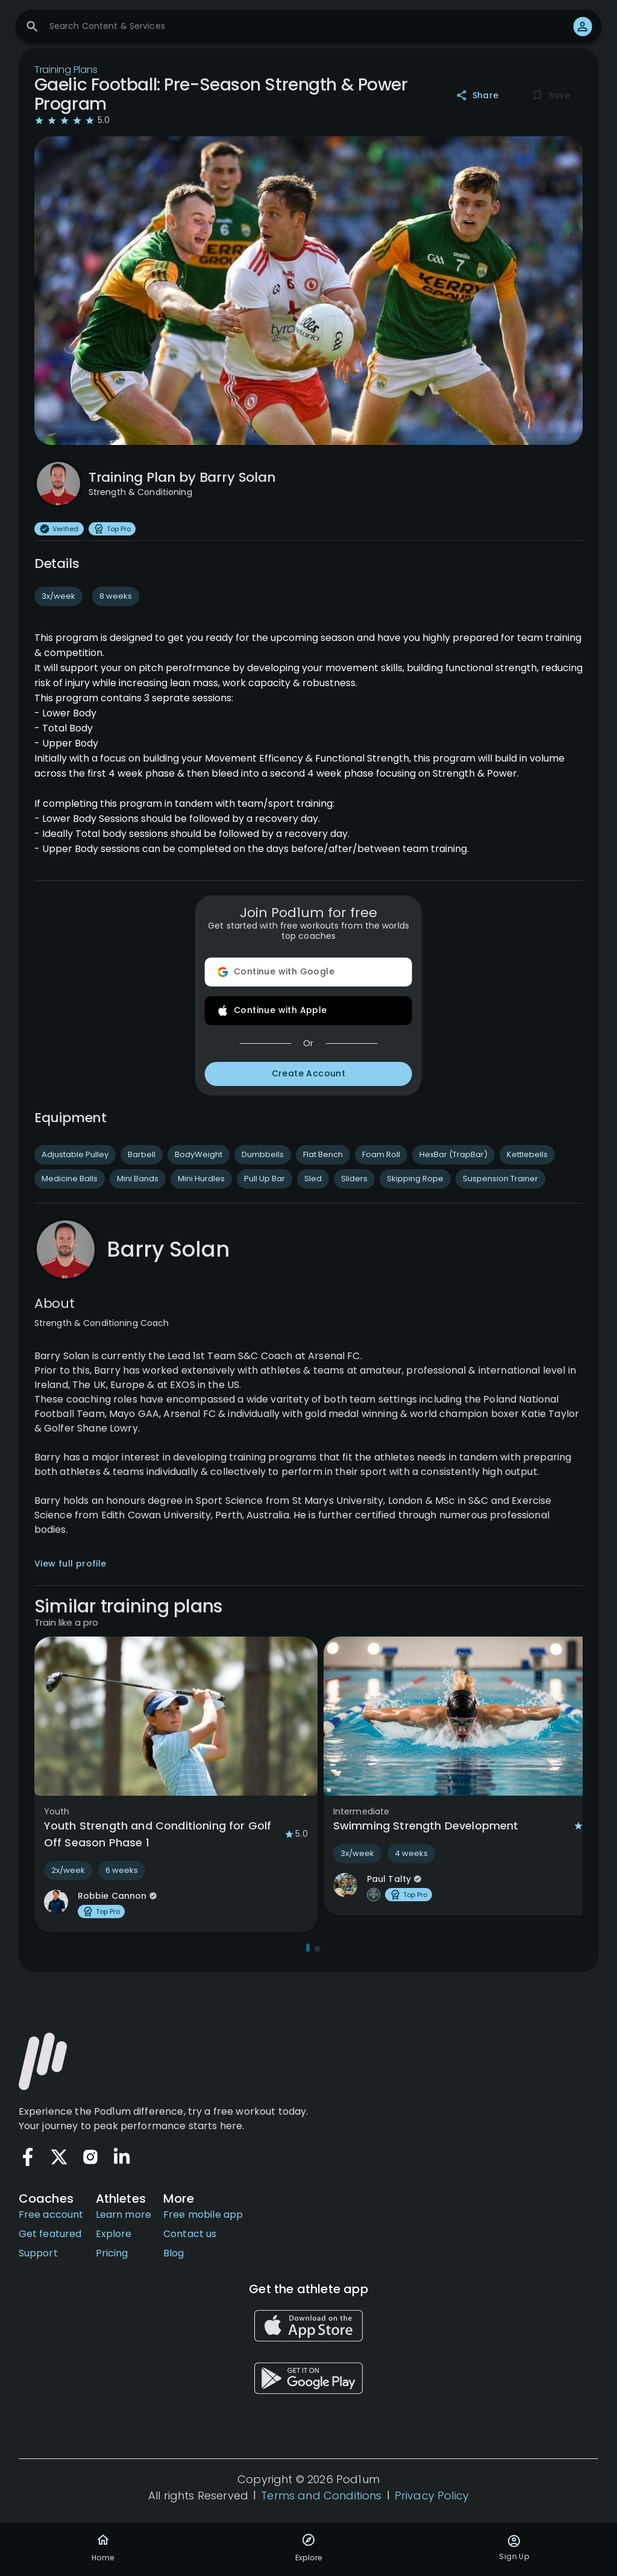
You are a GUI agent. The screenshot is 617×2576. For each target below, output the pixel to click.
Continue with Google (308, 972)
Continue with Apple (308, 1010)
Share (478, 95)
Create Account (308, 1074)
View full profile (70, 1564)
